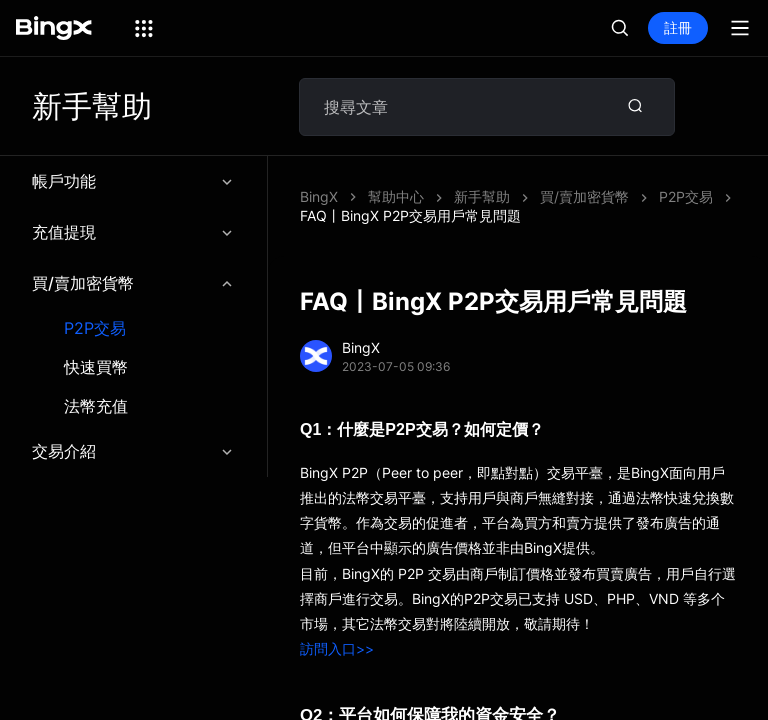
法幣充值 (96, 406)
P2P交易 (95, 328)
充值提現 (133, 232)
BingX (319, 196)
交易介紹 (133, 451)
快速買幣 (96, 367)
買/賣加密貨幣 (133, 283)
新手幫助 (482, 196)
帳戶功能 (133, 181)
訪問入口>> (337, 648)
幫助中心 (396, 196)
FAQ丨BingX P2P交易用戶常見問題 (410, 215)
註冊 (678, 27)
